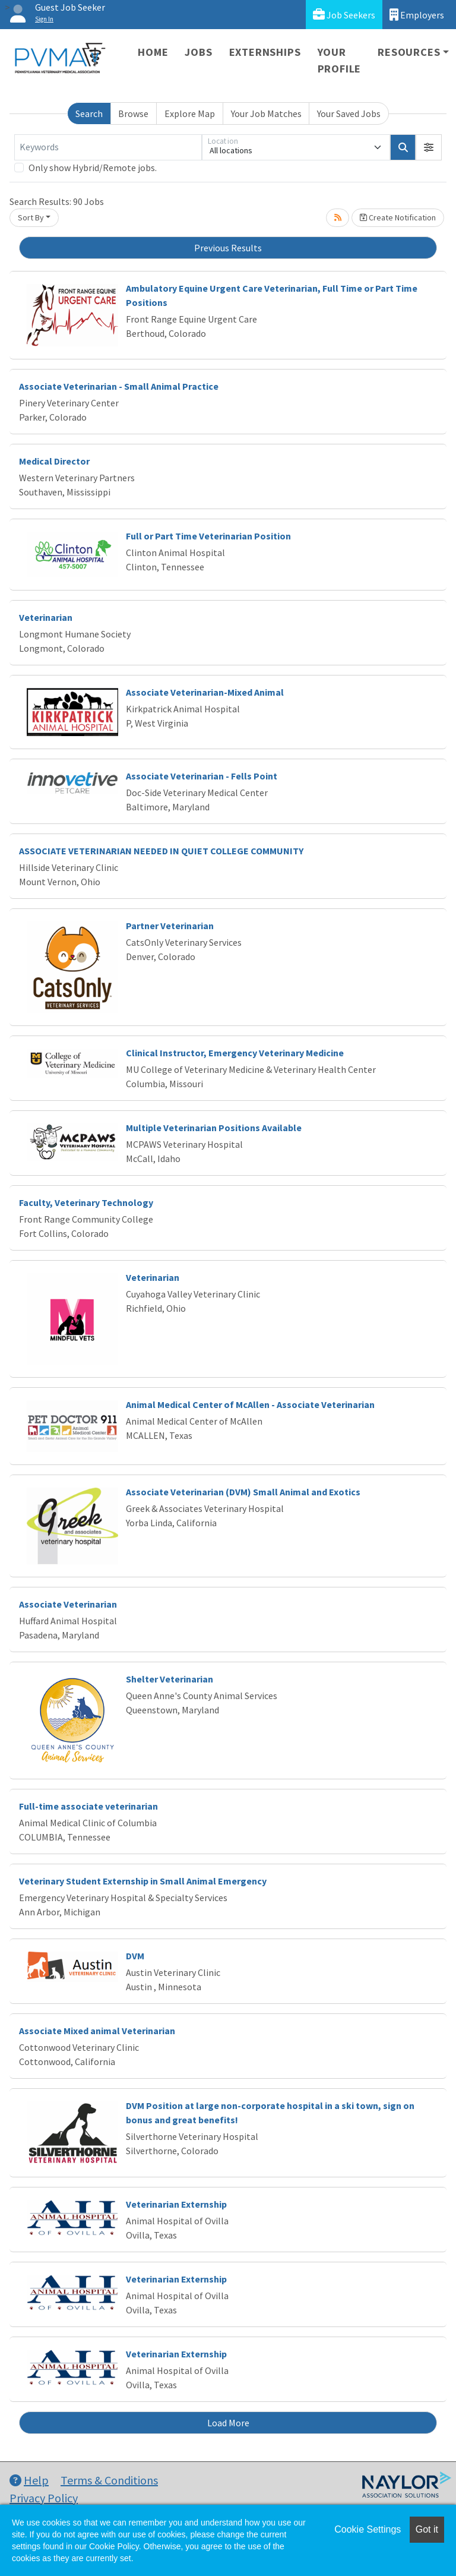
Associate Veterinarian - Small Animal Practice (118, 386)
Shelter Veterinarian (169, 1679)
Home (153, 52)
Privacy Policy (44, 2497)
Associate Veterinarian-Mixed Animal (205, 692)
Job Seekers (344, 14)
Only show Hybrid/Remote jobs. (92, 167)
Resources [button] (409, 52)
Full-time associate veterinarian (88, 1806)
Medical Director (54, 461)
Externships (265, 52)
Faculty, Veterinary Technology (86, 1202)
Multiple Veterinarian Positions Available (214, 1128)
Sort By (31, 217)
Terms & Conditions (109, 2480)
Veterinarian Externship (176, 2204)
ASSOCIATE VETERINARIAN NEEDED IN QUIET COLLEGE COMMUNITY (161, 851)
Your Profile (340, 60)
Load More (228, 2423)
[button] (429, 147)
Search (89, 113)
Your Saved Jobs (349, 113)
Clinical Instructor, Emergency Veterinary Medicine (235, 1053)
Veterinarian (45, 617)
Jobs (198, 52)
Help (29, 2480)
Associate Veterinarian (68, 1604)
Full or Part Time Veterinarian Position (208, 536)
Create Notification (398, 217)
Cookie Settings (367, 2529)
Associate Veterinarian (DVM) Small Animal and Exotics (243, 1492)
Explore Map (189, 113)
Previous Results (228, 248)
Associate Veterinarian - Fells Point (201, 776)
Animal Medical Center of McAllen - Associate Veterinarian (250, 1404)
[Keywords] (108, 147)
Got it (427, 2529)
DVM (135, 1956)
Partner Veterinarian (170, 926)
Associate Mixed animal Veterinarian (97, 2031)
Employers (417, 14)
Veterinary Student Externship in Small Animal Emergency (143, 1881)
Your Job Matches (266, 113)
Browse (133, 113)
